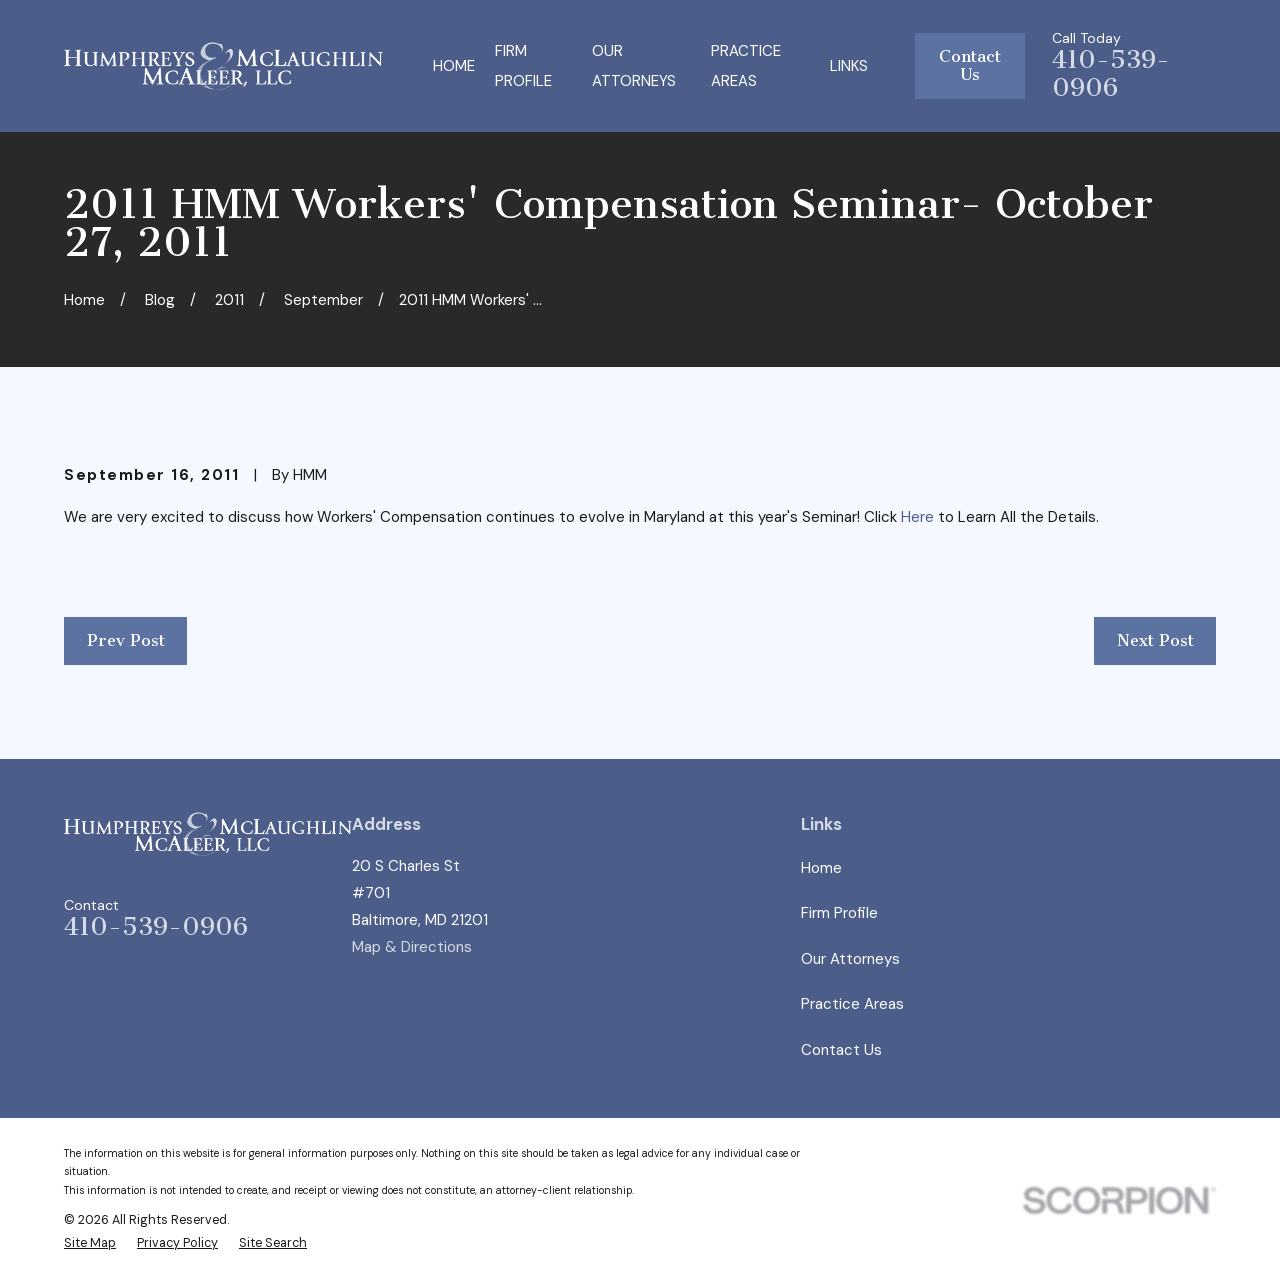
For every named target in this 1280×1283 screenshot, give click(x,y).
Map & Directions (412, 947)
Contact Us (970, 65)
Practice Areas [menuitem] (746, 66)
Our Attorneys (850, 959)
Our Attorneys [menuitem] (634, 66)
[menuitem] (90, 1243)
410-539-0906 (1111, 74)
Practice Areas (852, 1004)
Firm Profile (839, 913)
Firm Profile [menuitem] (523, 66)
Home (821, 868)
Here (917, 517)
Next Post (1155, 640)
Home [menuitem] (454, 66)
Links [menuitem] (849, 66)
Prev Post (126, 640)
